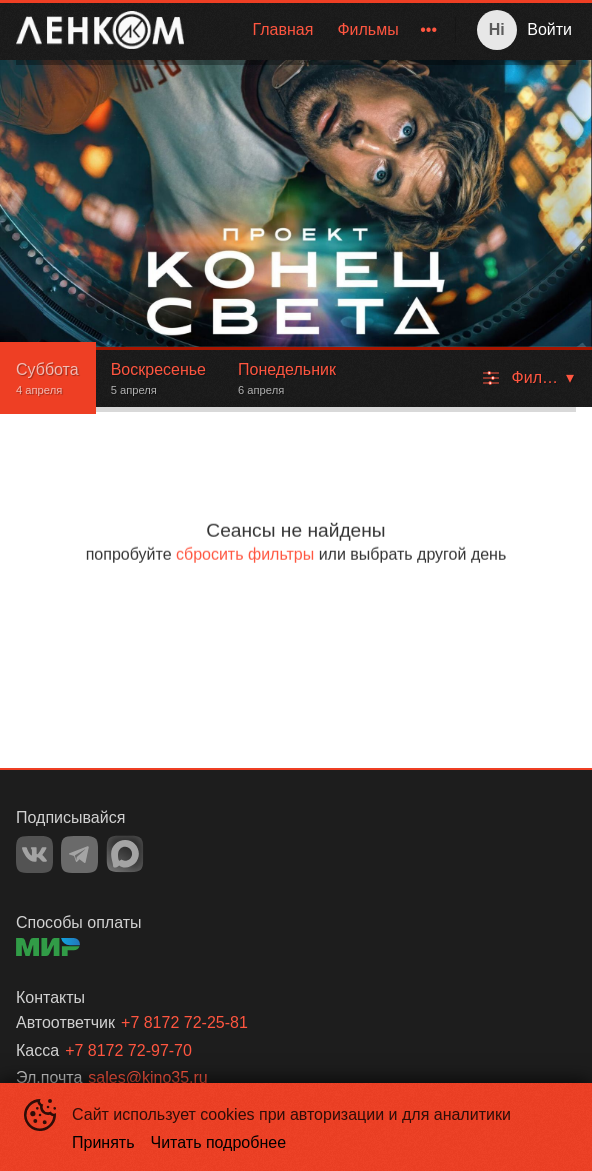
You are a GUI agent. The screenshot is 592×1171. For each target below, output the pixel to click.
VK (34, 854)
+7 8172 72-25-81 (184, 1022)
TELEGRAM (79, 854)
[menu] (323, 30)
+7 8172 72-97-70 (128, 1050)
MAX (125, 854)
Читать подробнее (219, 1142)
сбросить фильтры (245, 554)
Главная (282, 29)
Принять (103, 1142)
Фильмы (367, 29)
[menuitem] (282, 30)
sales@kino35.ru (147, 1077)
